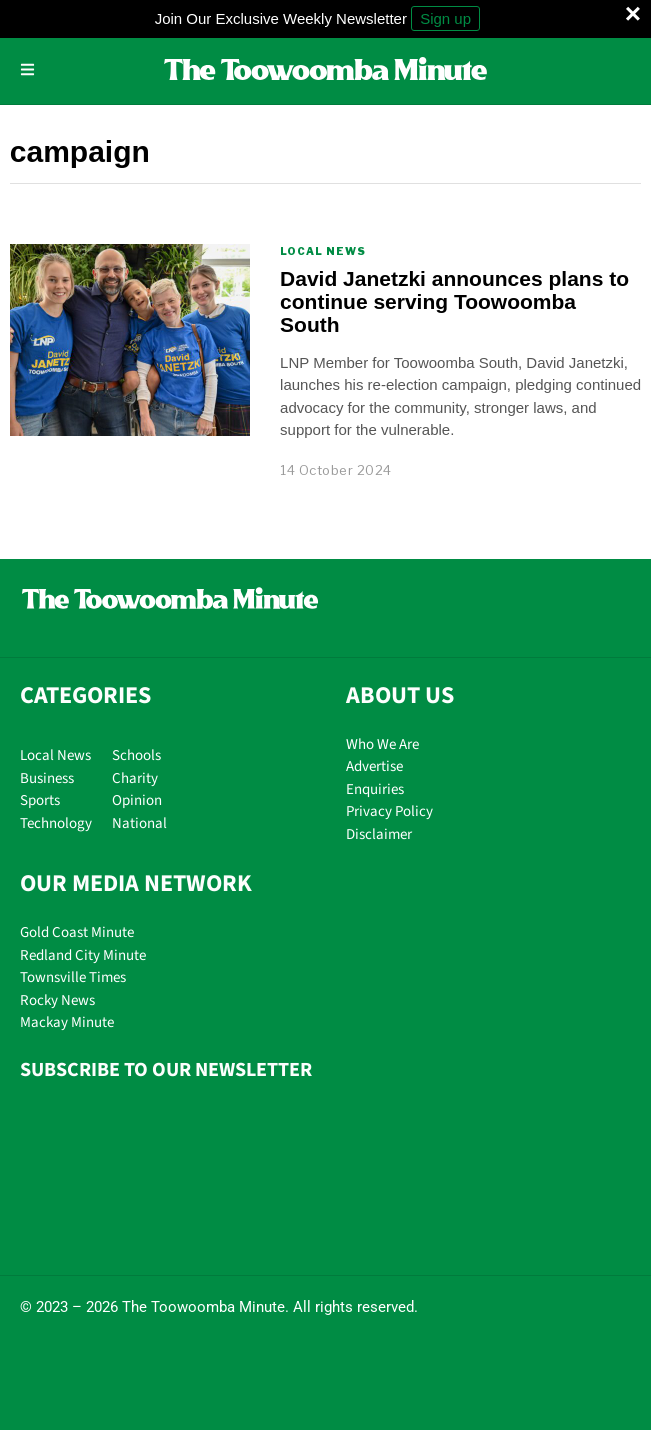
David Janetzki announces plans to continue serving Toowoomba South (454, 301)
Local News (323, 251)
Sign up (445, 18)
